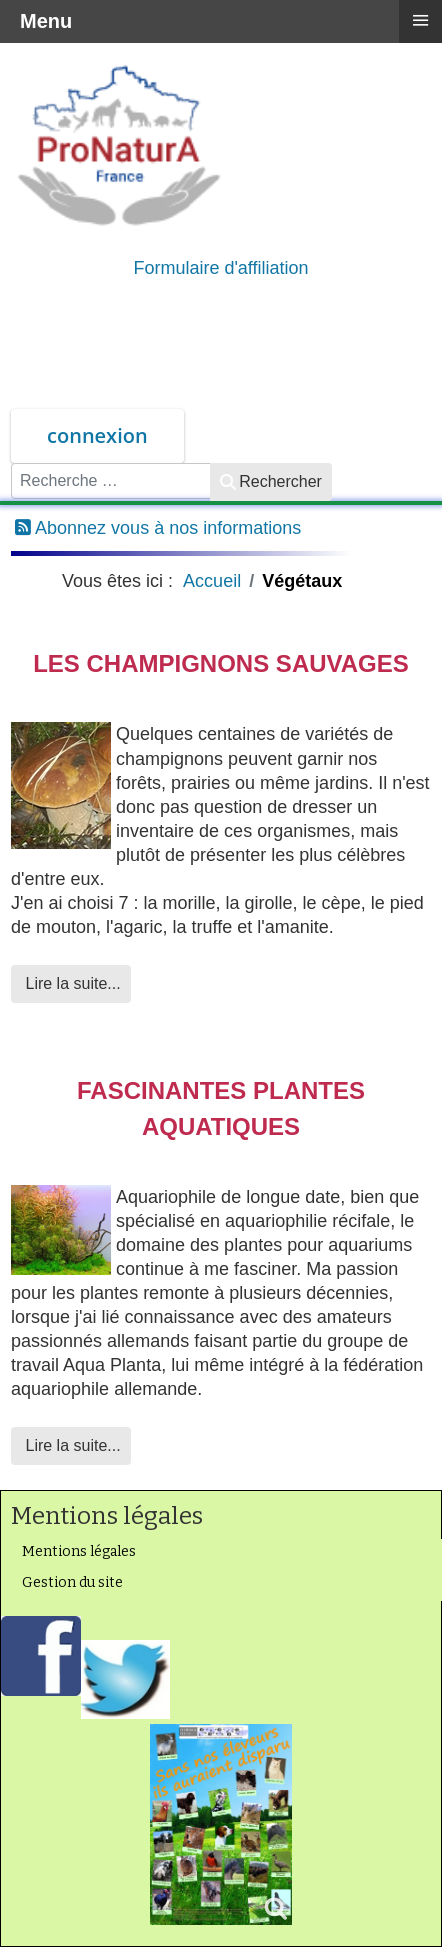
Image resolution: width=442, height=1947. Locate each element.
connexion (97, 435)
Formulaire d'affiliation (220, 268)
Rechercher (271, 481)
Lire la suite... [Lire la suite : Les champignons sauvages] (71, 983)
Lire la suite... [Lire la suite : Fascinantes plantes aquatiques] (71, 1445)
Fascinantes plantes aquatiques (221, 1108)
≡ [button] (420, 20)
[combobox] (111, 481)
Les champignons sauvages (221, 663)
